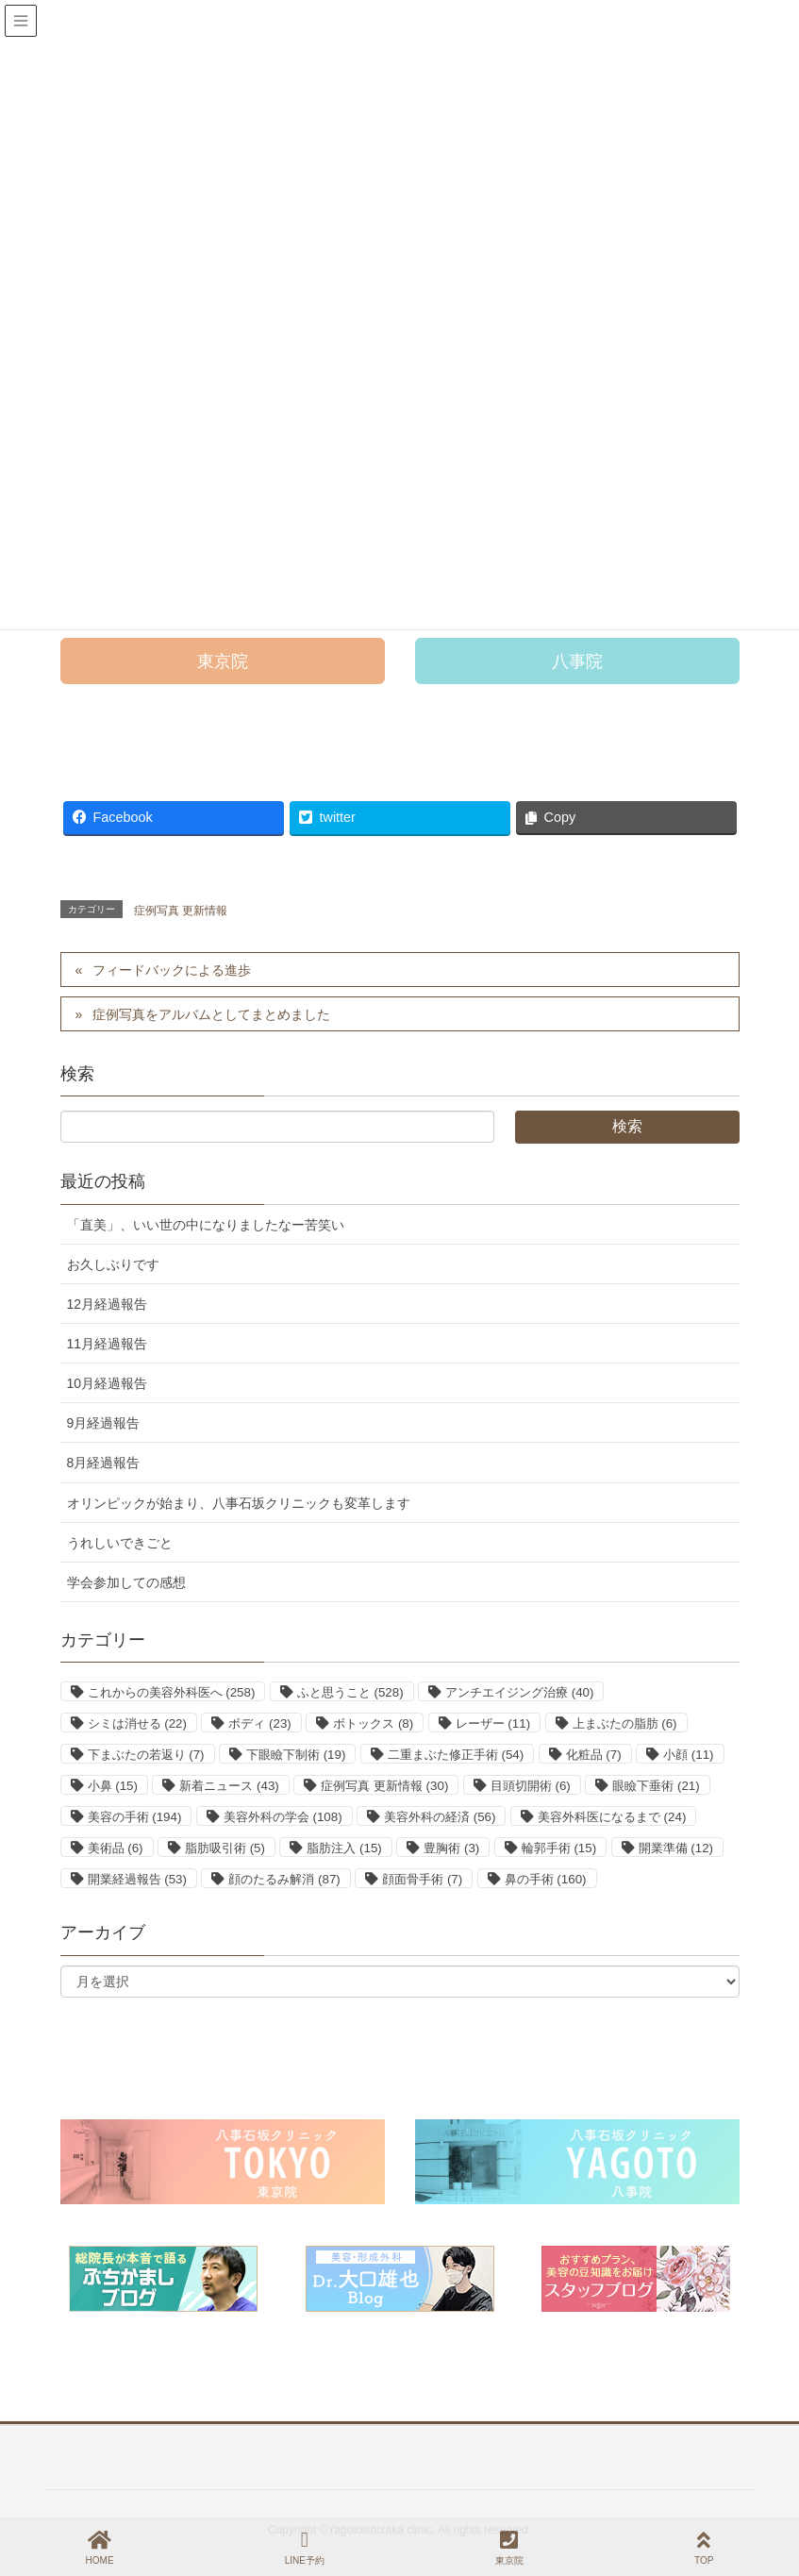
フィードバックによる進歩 (171, 970)
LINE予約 (305, 2548)
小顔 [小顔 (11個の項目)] (688, 1755)
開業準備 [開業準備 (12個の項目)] (676, 1848)
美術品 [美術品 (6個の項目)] (115, 1848)
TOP (703, 2548)
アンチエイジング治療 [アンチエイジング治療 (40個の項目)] (519, 1692)
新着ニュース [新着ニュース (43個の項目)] (228, 1786)
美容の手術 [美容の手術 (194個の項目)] (135, 1817)
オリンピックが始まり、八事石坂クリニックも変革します (238, 1503)
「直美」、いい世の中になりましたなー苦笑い (205, 1224)
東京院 (509, 2548)
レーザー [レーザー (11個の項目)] (493, 1723)
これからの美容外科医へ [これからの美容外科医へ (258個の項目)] (172, 1692)
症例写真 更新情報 (180, 910)
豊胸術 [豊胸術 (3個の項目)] (451, 1848)
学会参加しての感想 (126, 1582)
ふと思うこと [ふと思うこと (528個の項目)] (350, 1692)
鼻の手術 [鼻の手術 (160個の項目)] (546, 1879)
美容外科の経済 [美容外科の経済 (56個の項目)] (439, 1817)
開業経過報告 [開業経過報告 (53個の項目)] (137, 1879)
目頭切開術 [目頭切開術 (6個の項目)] (531, 1786)
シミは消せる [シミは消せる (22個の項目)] (137, 1723)
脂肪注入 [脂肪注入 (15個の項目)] (344, 1848)
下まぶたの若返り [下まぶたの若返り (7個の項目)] (146, 1755)
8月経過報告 (104, 1462)
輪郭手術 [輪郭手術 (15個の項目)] (559, 1848)
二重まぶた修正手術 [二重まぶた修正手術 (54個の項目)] (456, 1755)
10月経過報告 (107, 1383)
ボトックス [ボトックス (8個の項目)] (373, 1723)
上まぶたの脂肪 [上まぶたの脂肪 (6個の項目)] (625, 1723)
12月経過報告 (107, 1304)
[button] (222, 661)
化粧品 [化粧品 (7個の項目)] (594, 1755)
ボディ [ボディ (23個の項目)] (259, 1723)
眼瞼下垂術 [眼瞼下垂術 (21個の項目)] (655, 1786)
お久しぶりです (113, 1264)
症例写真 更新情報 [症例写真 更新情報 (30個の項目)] (384, 1786)
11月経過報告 (107, 1343)
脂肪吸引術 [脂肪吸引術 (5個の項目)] (225, 1848)
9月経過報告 (104, 1422)
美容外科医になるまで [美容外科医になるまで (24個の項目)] (612, 1817)
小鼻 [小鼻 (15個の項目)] (113, 1786)
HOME (100, 2548)
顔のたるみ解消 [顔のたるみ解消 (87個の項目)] (284, 1879)
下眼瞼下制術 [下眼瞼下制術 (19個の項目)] (295, 1755)
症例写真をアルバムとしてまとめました (211, 1014)
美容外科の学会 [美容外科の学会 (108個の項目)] (283, 1817)
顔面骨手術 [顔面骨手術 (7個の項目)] (422, 1879)
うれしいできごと (120, 1542)
